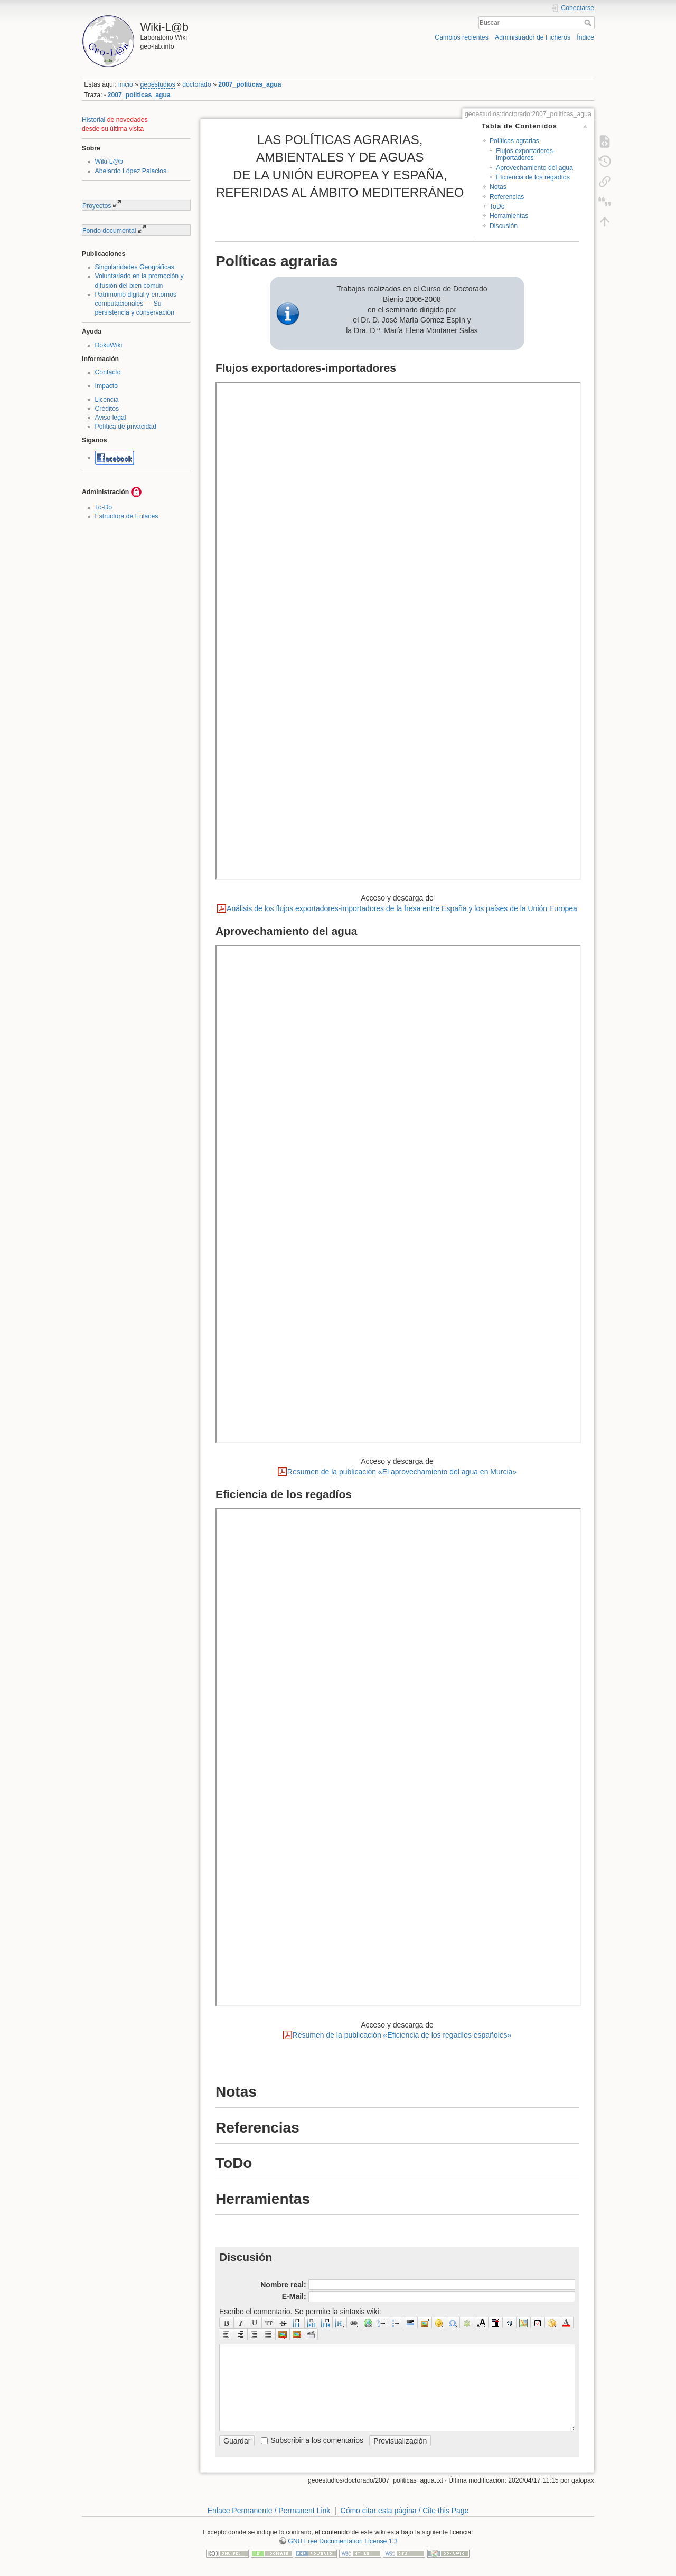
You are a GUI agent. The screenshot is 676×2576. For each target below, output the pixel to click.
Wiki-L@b (109, 161)
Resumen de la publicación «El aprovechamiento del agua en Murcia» (402, 1471)
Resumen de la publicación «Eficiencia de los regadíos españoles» (402, 2035)
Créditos (107, 408)
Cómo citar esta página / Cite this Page (405, 2510)
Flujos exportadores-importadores (525, 154)
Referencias (507, 197)
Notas (498, 187)
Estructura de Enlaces (126, 516)
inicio (125, 84)
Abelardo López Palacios (131, 171)
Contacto (108, 372)
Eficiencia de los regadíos (533, 177)
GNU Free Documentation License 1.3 (343, 2541)
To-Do (103, 507)
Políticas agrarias (514, 141)
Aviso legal (110, 417)
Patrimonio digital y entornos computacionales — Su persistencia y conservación (136, 303)
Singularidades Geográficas (135, 267)
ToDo (497, 206)
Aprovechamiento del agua (534, 168)
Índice (585, 37)
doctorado (196, 84)
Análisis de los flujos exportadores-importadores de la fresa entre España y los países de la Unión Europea (402, 908)
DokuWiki (109, 345)
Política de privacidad (125, 426)
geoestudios (157, 84)
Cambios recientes (461, 37)
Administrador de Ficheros (532, 37)
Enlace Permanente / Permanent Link (269, 2510)
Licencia (107, 399)
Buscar (589, 22)
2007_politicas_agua (249, 84)
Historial (93, 120)
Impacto (106, 386)
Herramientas (509, 216)
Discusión (504, 226)
